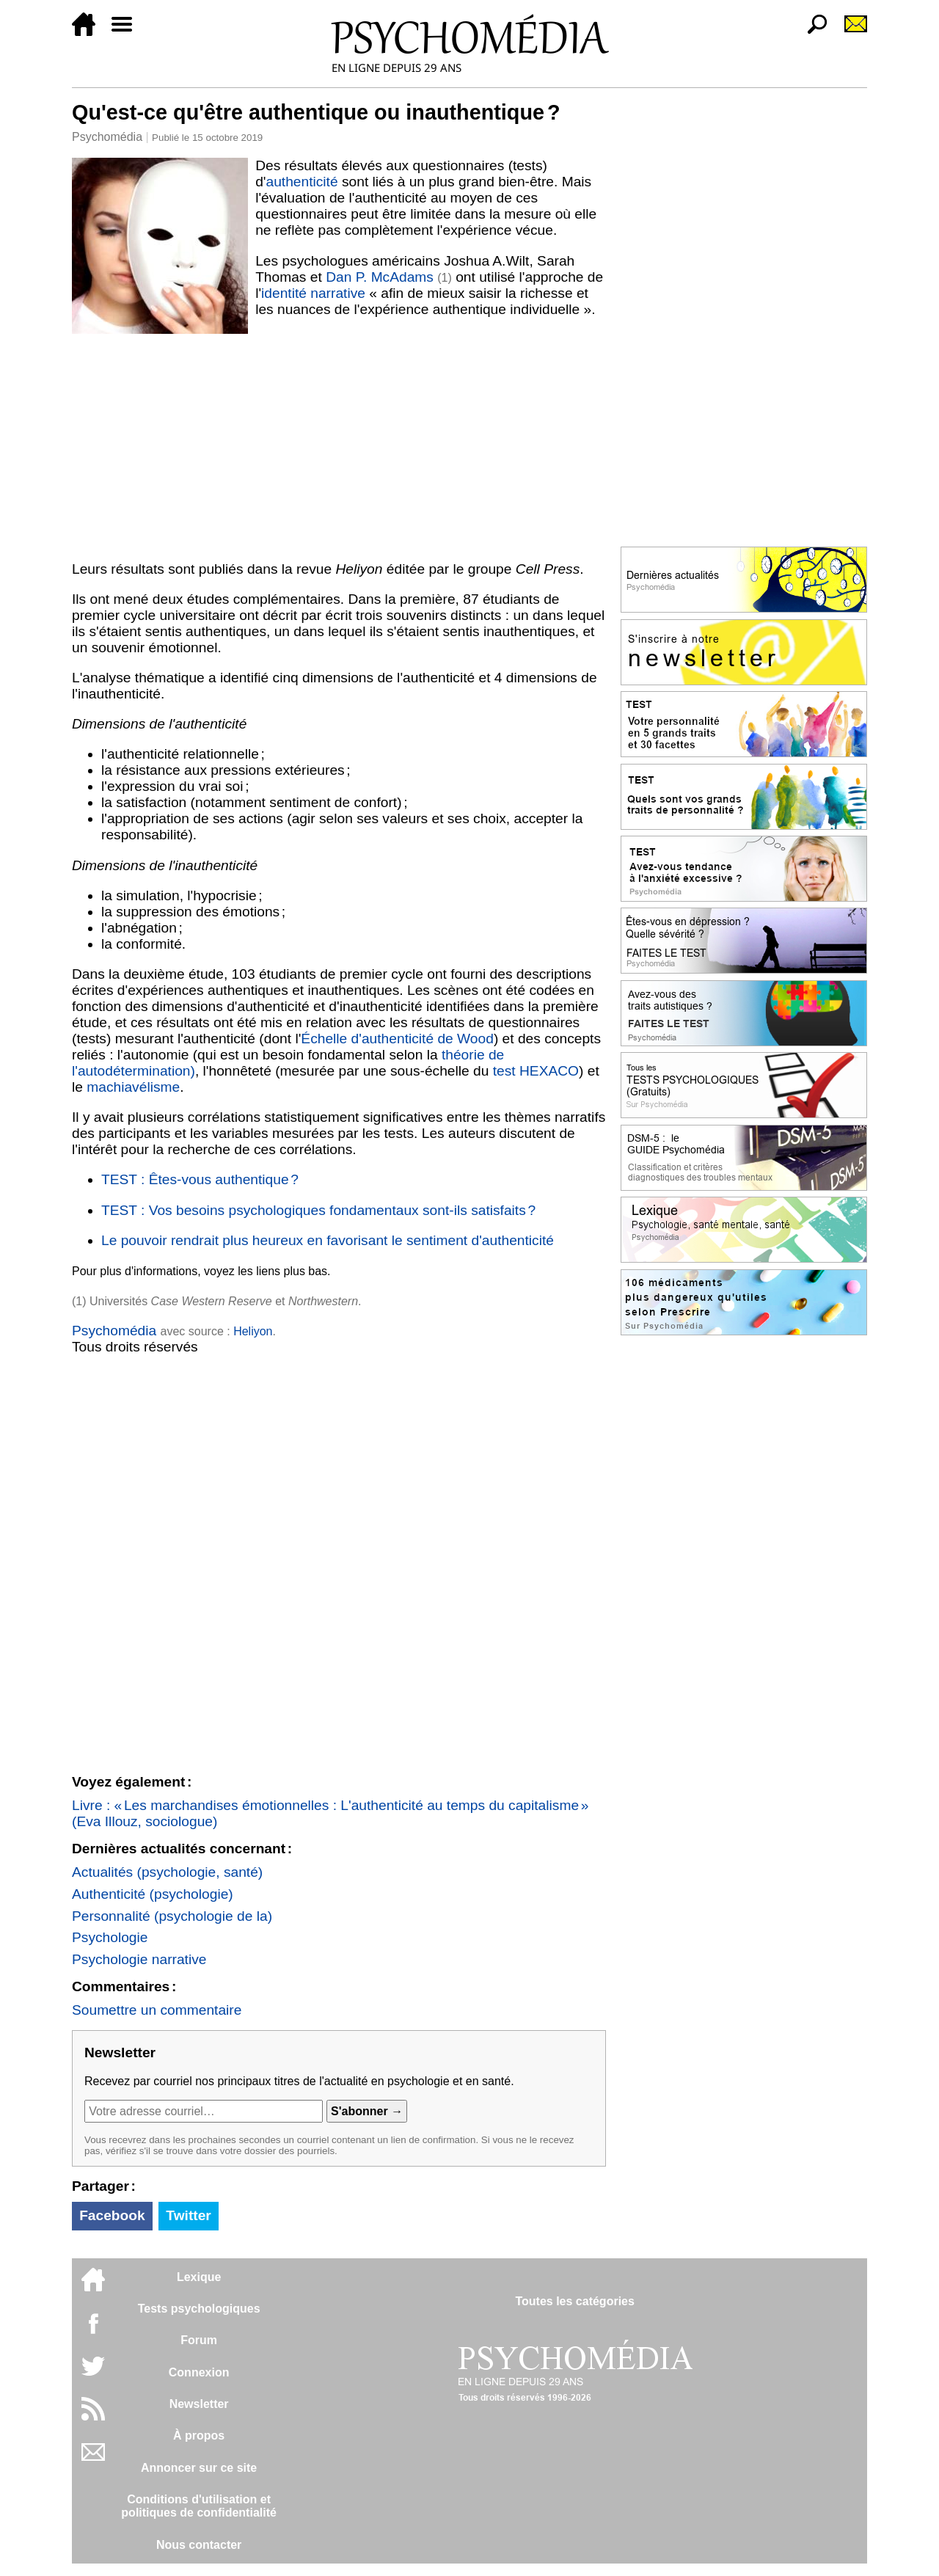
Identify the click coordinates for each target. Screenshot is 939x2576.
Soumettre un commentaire (156, 2010)
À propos (198, 2435)
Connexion (199, 2372)
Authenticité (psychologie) (152, 1894)
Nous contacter (198, 2545)
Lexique (199, 2277)
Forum (198, 2340)
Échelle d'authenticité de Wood (397, 1038)
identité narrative (313, 293)
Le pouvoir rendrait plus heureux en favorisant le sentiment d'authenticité (327, 1240)
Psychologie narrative (139, 1959)
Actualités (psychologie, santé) (167, 1872)
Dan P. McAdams (380, 277)
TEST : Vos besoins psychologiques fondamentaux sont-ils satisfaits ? (318, 1210)
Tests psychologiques (199, 2308)
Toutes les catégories (574, 2301)
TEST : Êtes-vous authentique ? (200, 1179)
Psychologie (109, 1937)
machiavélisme (133, 1087)
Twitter (188, 2215)
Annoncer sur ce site (199, 2468)
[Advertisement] (339, 444)
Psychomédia (107, 137)
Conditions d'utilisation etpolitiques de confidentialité (199, 2506)
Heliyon (252, 1331)
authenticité (301, 181)
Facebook (112, 2215)
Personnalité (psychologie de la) (172, 1916)
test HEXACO (536, 1071)
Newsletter (199, 2404)
